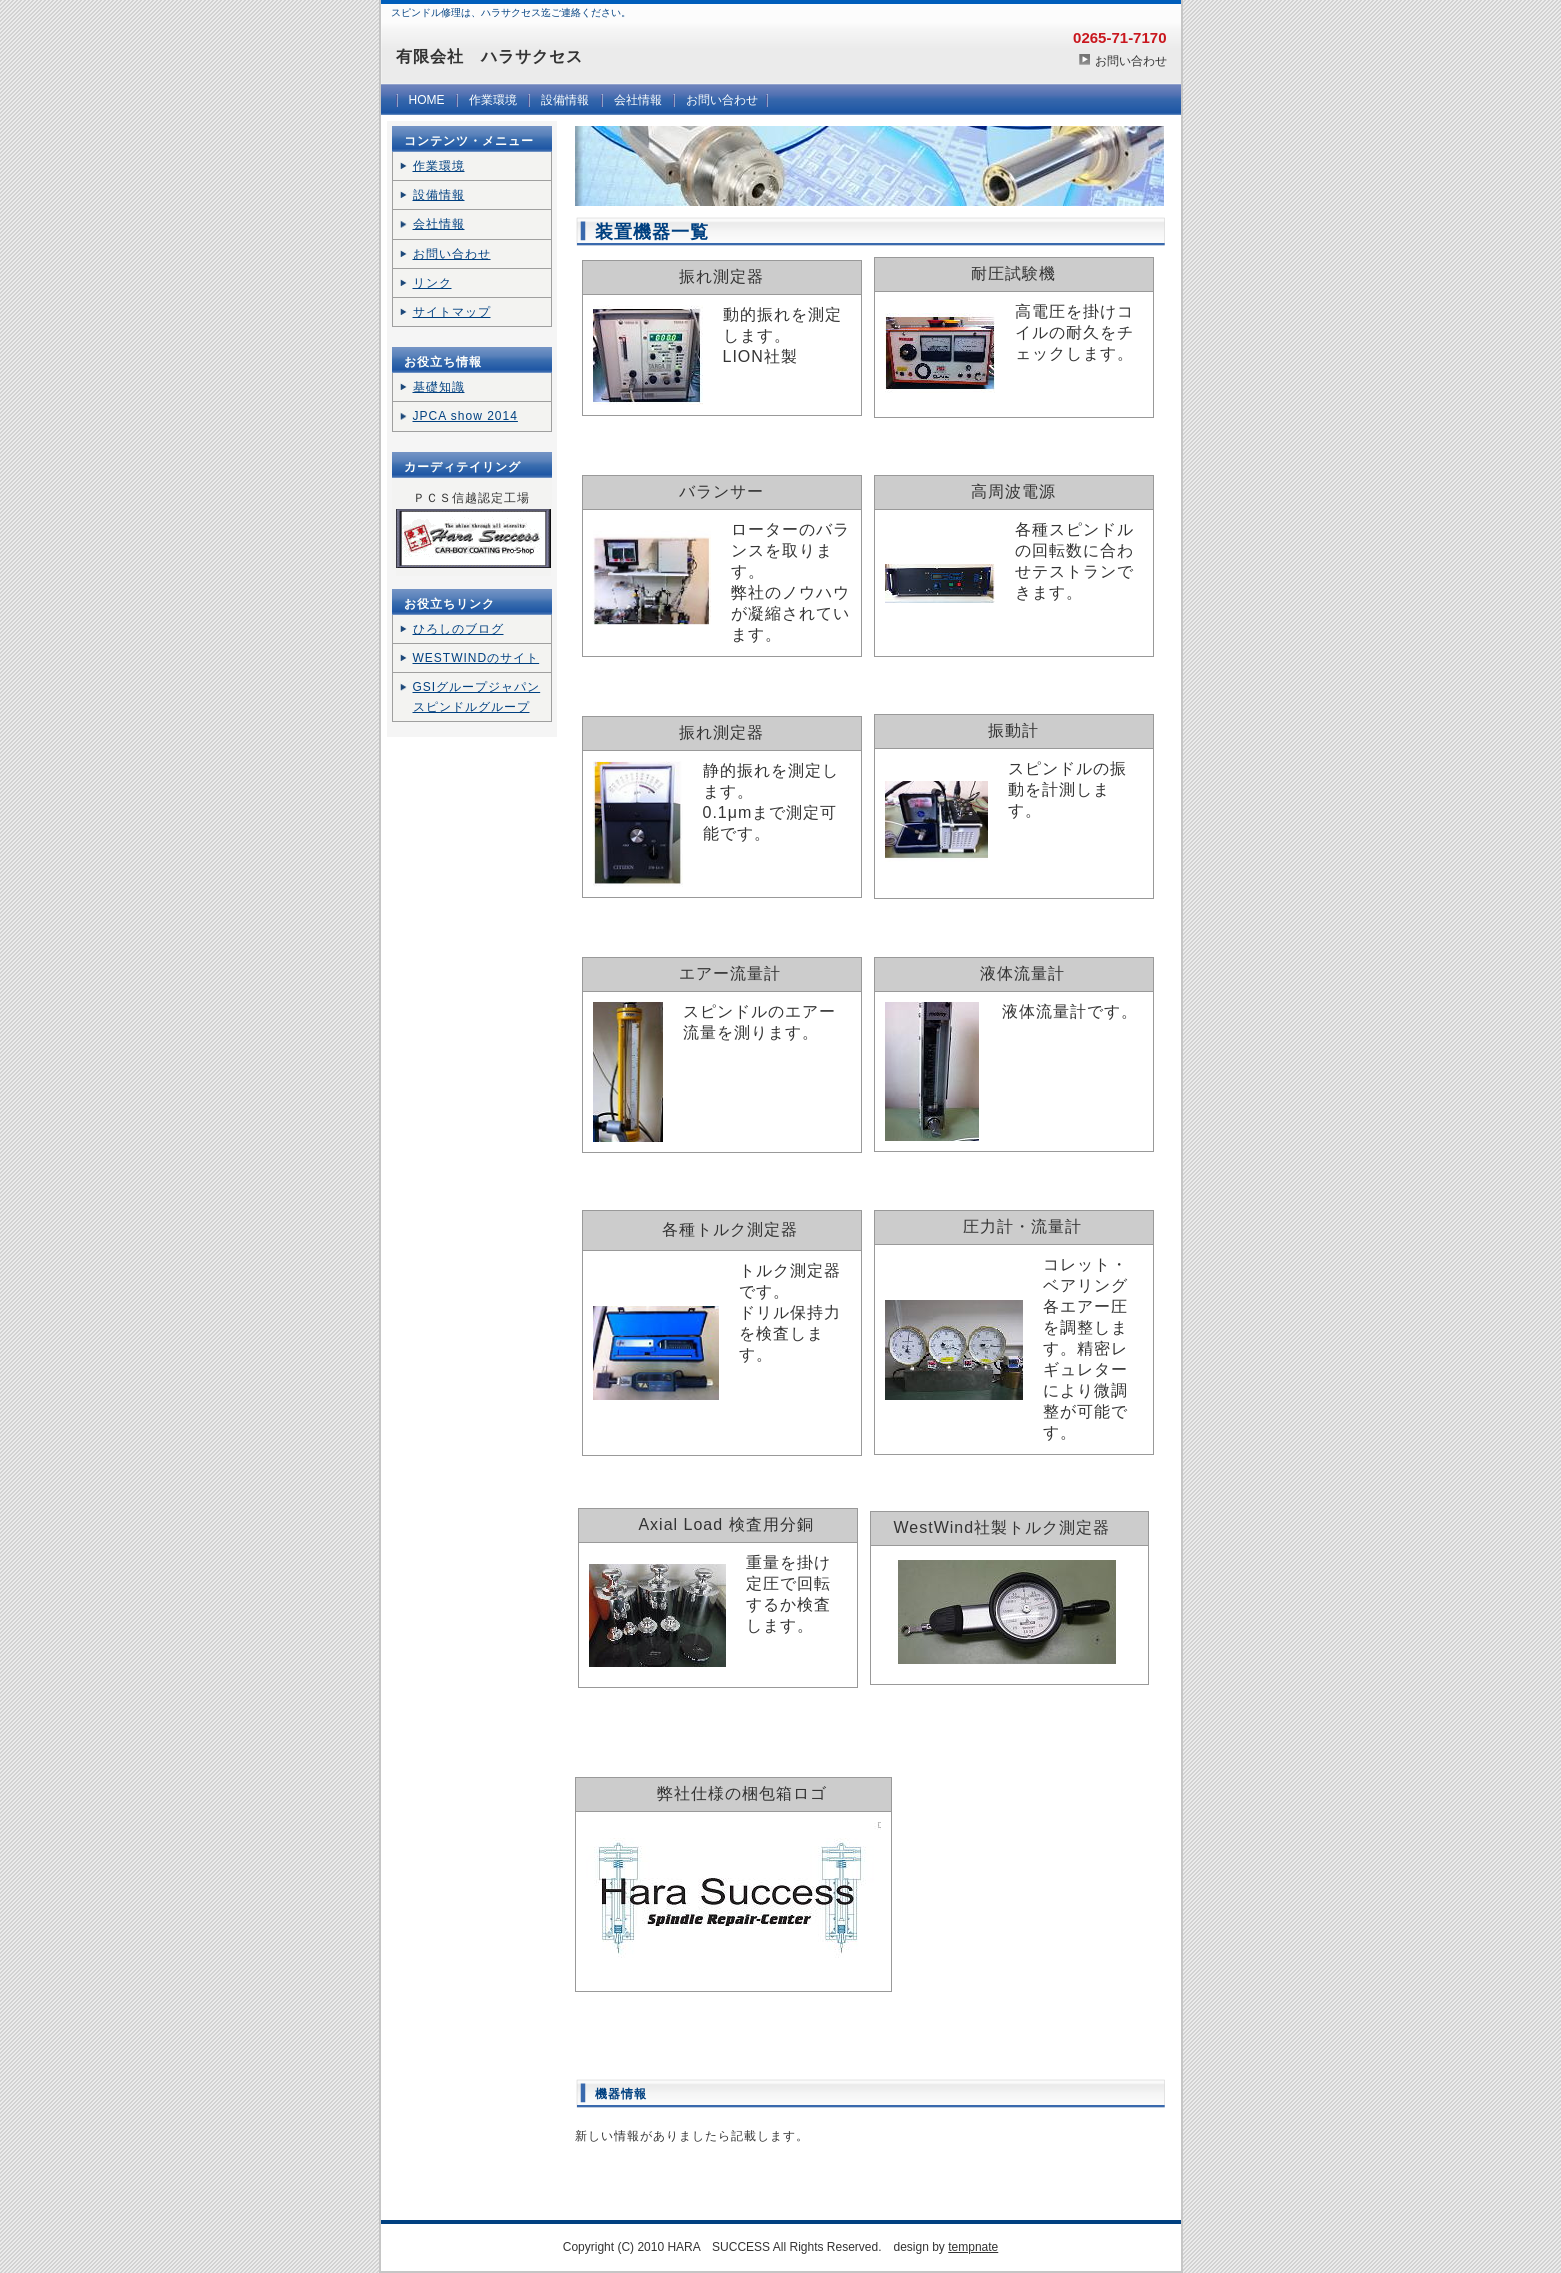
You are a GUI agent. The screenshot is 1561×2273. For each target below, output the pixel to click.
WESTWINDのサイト (476, 658)
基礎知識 (439, 387)
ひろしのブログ (458, 629)
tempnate (973, 2247)
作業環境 (493, 100)
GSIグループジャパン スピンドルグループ (477, 696)
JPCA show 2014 (465, 416)
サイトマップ (452, 312)
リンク (432, 283)
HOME (427, 100)
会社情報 (638, 100)
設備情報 (565, 100)
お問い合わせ (1131, 61)
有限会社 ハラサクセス (489, 56)
